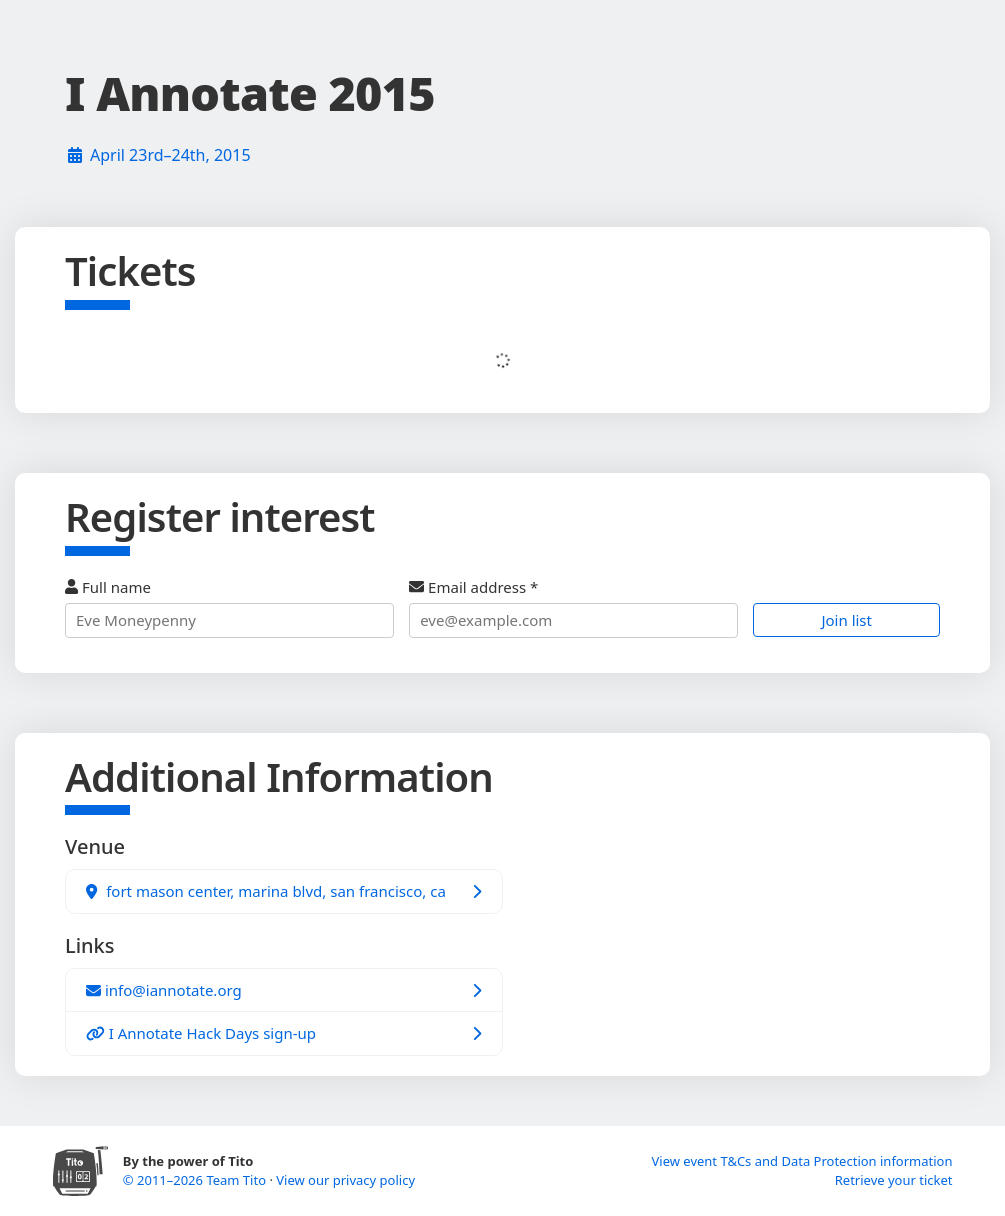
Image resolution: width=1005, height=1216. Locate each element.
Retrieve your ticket (894, 1180)
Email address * (573, 607)
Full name (229, 607)
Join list (846, 620)
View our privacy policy (345, 1180)
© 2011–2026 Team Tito (196, 1180)
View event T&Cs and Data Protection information (801, 1161)
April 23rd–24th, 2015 (170, 155)
